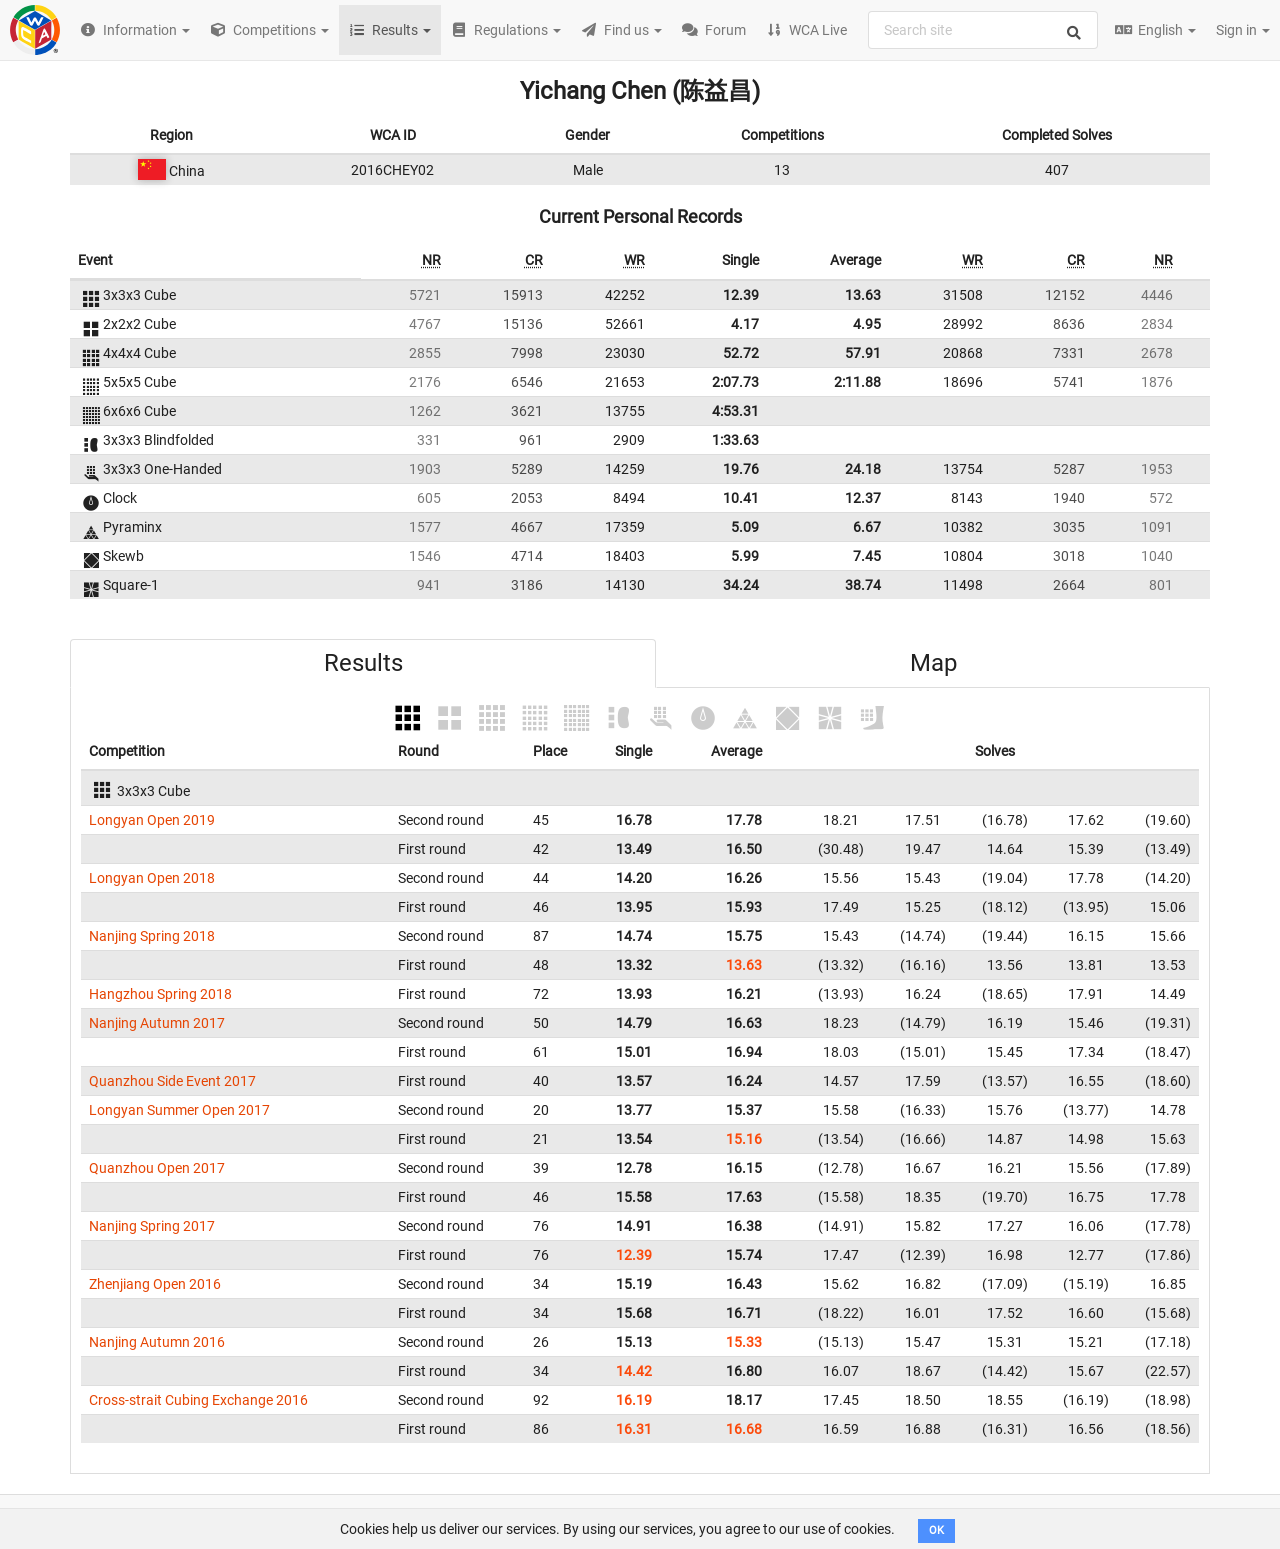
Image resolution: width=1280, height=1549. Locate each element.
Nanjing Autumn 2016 (157, 1342)
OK (936, 1530)
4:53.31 (735, 411)
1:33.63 (735, 440)
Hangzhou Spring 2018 (160, 994)
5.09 (745, 527)
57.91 (863, 353)
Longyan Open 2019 (152, 820)
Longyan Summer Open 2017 (179, 1110)
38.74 (863, 585)
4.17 (745, 324)
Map (933, 663)
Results (363, 663)
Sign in (1243, 30)
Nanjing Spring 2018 (152, 936)
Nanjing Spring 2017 (152, 1226)
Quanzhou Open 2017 (157, 1168)
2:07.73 (735, 382)
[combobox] (983, 30)
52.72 (741, 353)
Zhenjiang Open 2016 (155, 1284)
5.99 (745, 556)
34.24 (741, 585)
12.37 (863, 498)
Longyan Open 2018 (152, 878)
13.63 (863, 295)
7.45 (867, 556)
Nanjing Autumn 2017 (157, 1023)
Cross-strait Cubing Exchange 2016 (198, 1400)
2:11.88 (857, 382)
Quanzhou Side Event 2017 (172, 1081)
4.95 (867, 324)
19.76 (741, 469)
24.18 (863, 469)
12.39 (741, 295)
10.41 (741, 498)
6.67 (867, 527)
